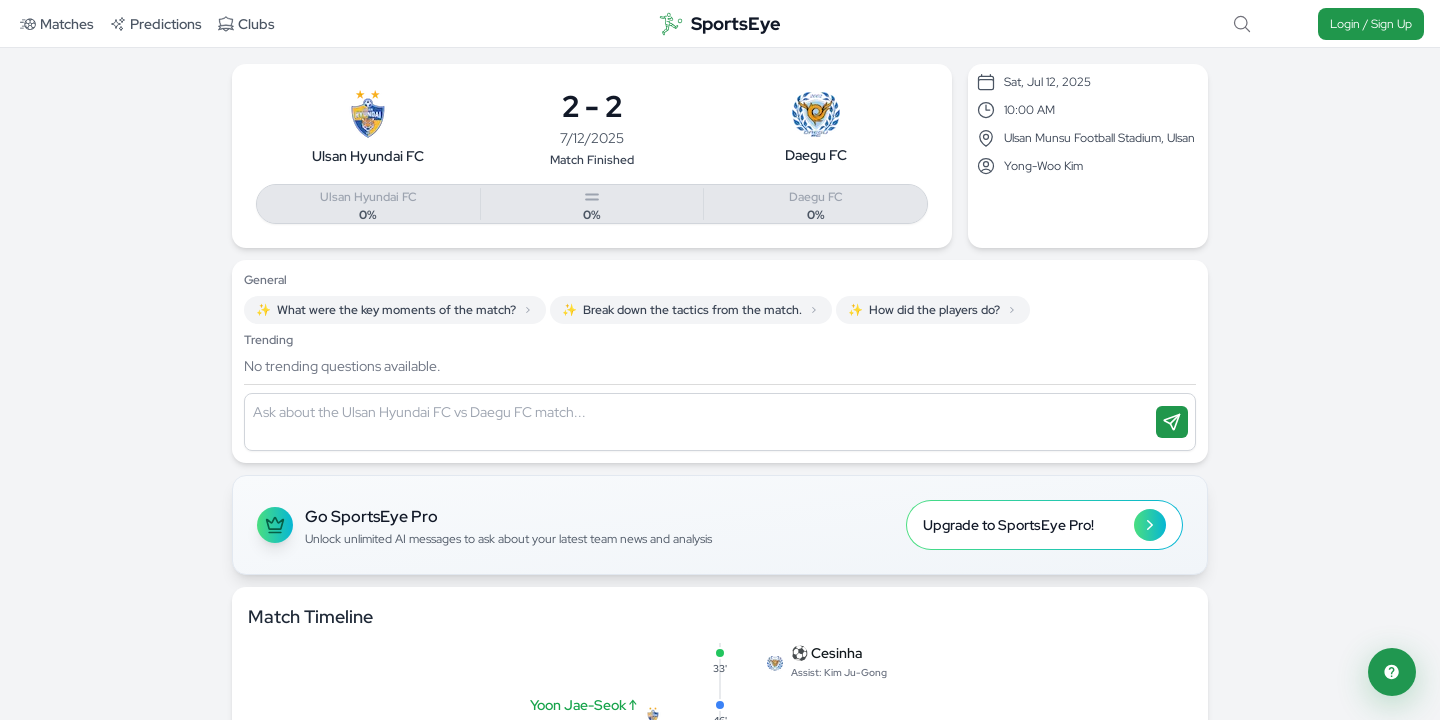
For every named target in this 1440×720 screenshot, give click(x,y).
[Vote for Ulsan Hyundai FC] (368, 205)
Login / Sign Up (1371, 24)
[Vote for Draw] (592, 205)
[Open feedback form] (1392, 672)
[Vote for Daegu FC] (815, 205)
